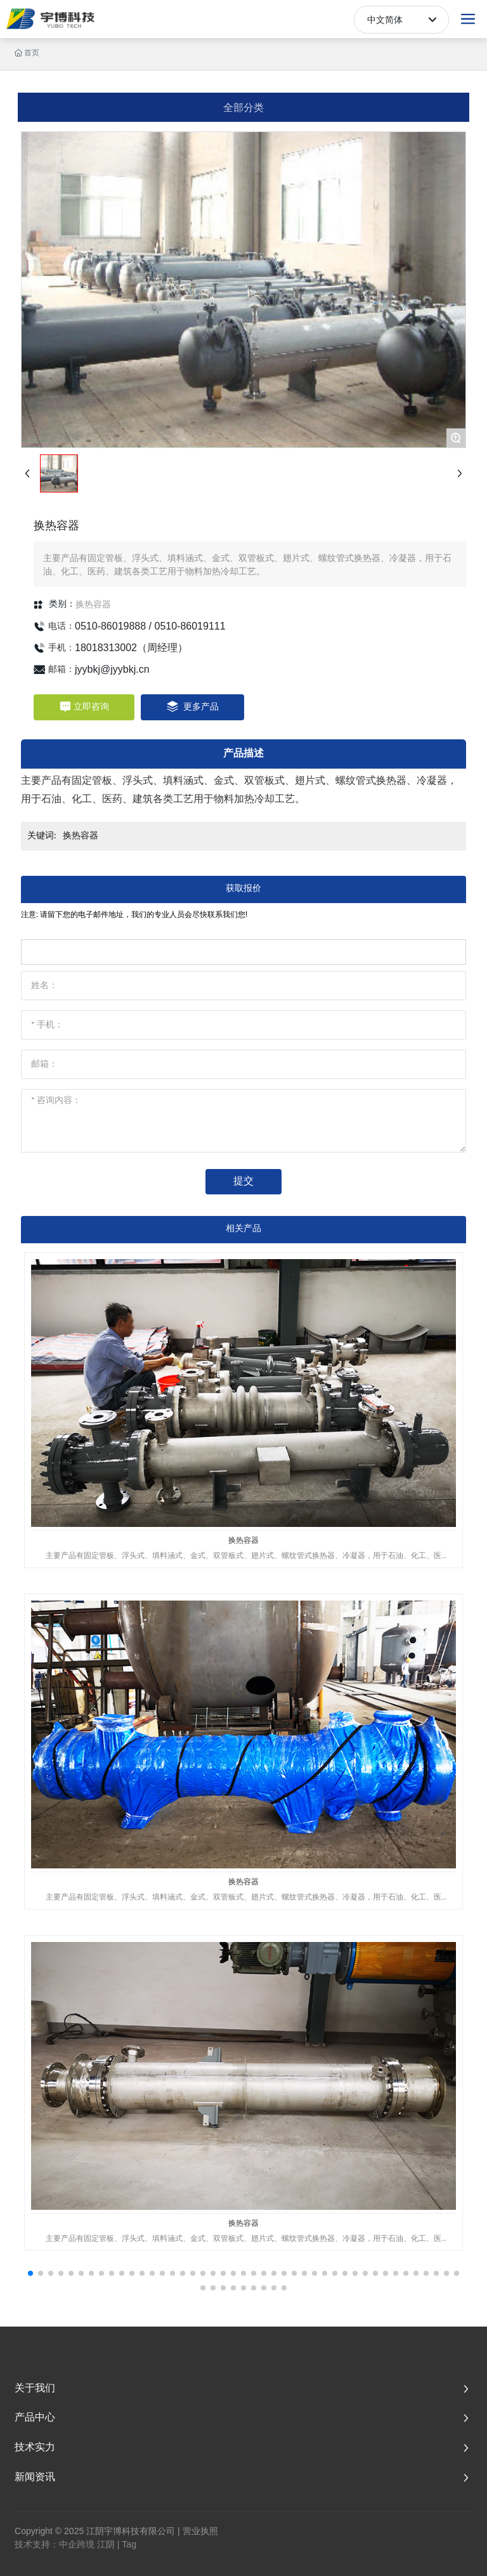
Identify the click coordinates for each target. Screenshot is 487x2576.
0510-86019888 (110, 626)
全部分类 (243, 107)
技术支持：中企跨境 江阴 (65, 2544)
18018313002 (106, 647)
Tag (129, 2544)
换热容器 (93, 604)
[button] (30, 2273)
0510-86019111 (190, 626)
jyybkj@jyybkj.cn (112, 669)
